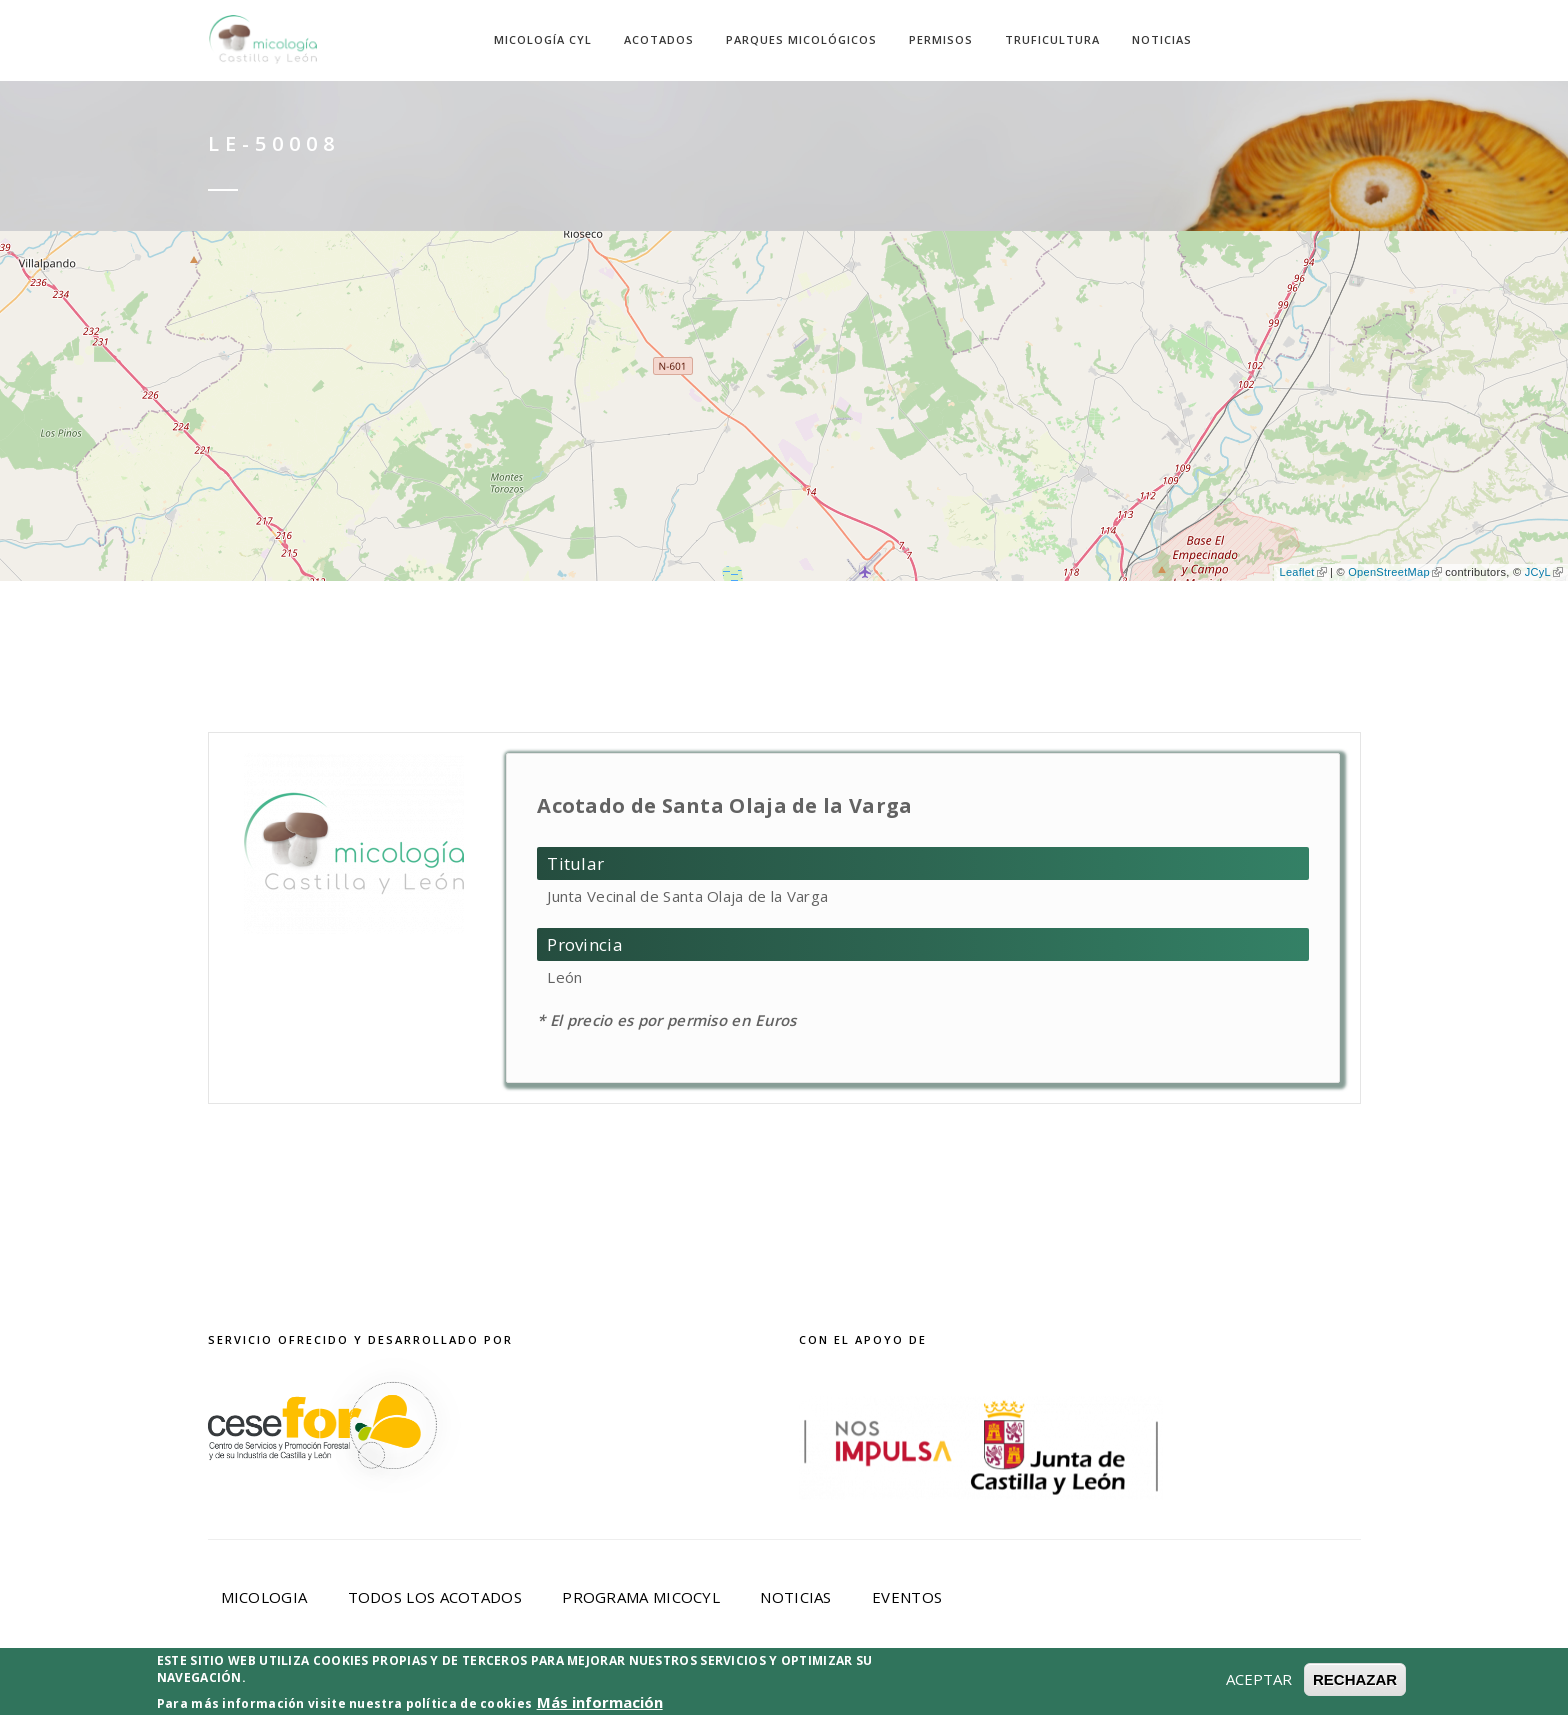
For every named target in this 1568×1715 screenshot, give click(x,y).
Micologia (264, 1597)
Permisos (941, 39)
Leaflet (1302, 572)
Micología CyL (543, 39)
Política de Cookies (853, 1687)
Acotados (659, 39)
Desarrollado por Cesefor (1092, 1687)
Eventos (907, 1597)
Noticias (1162, 39)
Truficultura (1052, 39)
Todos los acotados (435, 1597)
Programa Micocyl (641, 1597)
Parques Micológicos (801, 39)
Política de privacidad (640, 1687)
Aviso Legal (465, 1687)
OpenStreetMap (1395, 572)
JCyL (1544, 572)
